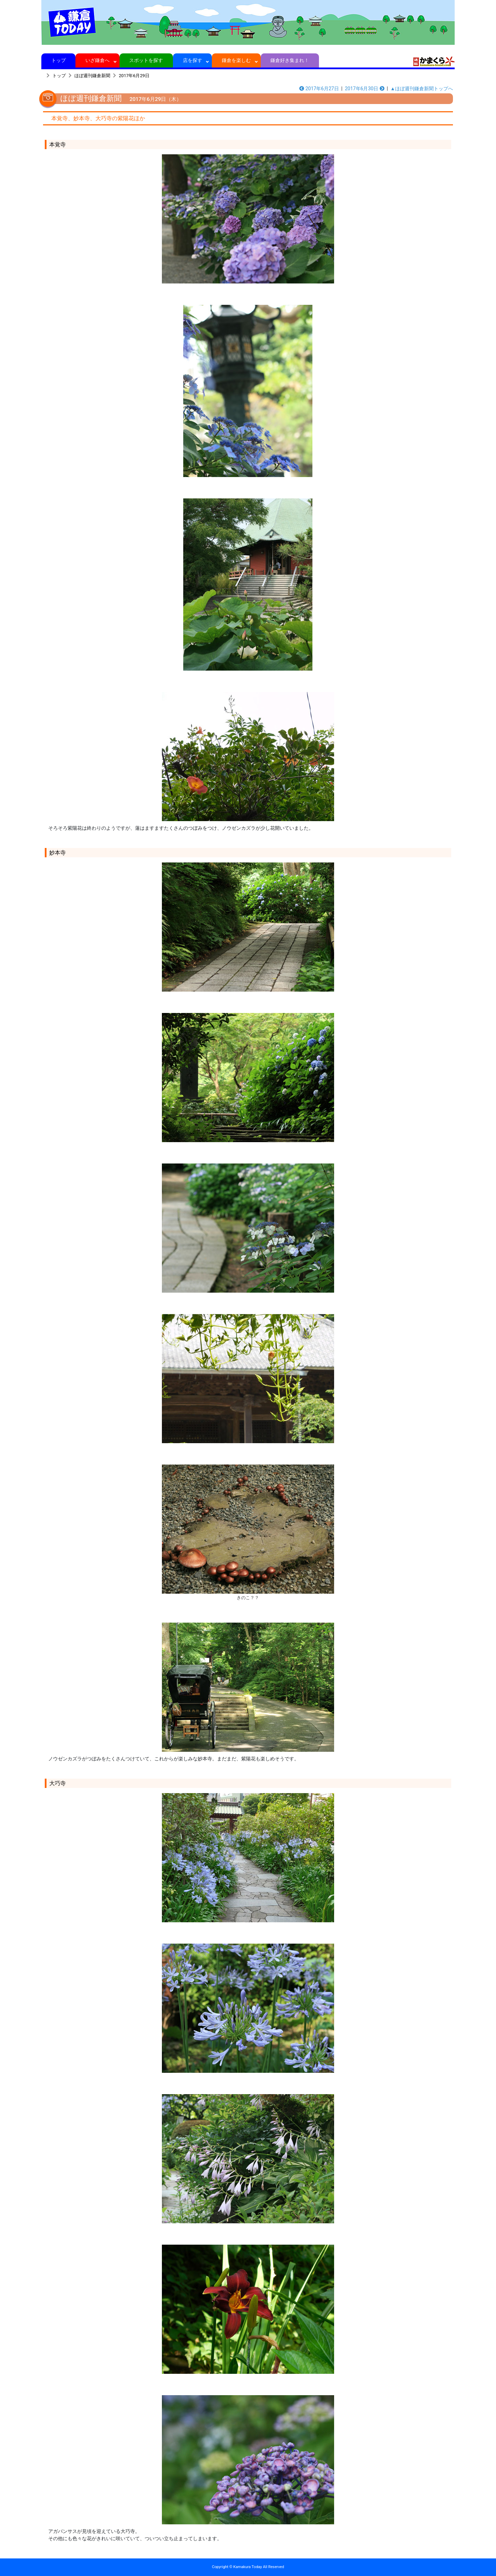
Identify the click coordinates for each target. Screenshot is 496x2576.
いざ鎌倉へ (97, 60)
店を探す (192, 60)
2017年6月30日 (364, 88)
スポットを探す (146, 60)
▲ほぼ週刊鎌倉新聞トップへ (421, 88)
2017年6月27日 (319, 88)
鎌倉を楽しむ (236, 60)
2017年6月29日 (134, 75)
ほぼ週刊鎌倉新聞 (92, 75)
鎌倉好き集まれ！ (289, 60)
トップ (58, 60)
